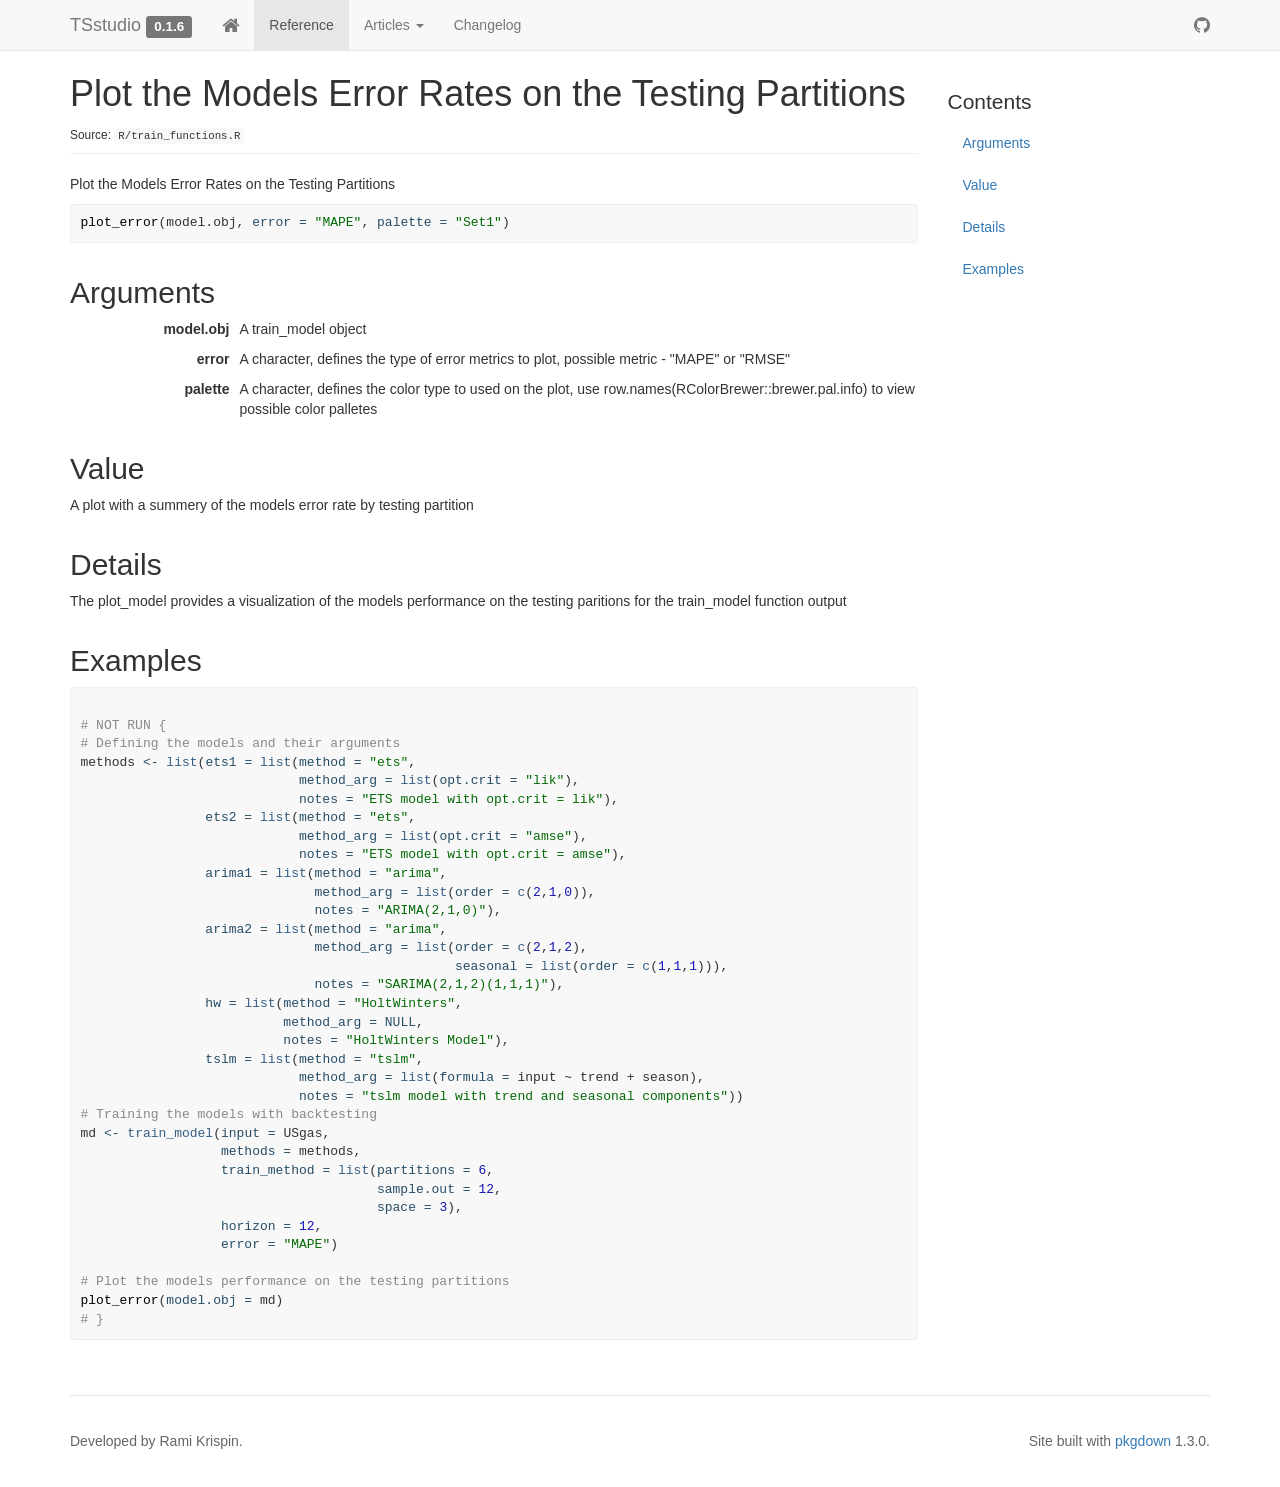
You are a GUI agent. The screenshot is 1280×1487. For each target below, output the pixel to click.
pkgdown (1143, 1441)
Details (984, 227)
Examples (993, 269)
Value (980, 185)
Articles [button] (394, 25)
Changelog (488, 25)
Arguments (997, 143)
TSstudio (105, 25)
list (181, 762)
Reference (301, 25)
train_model (170, 1133)
